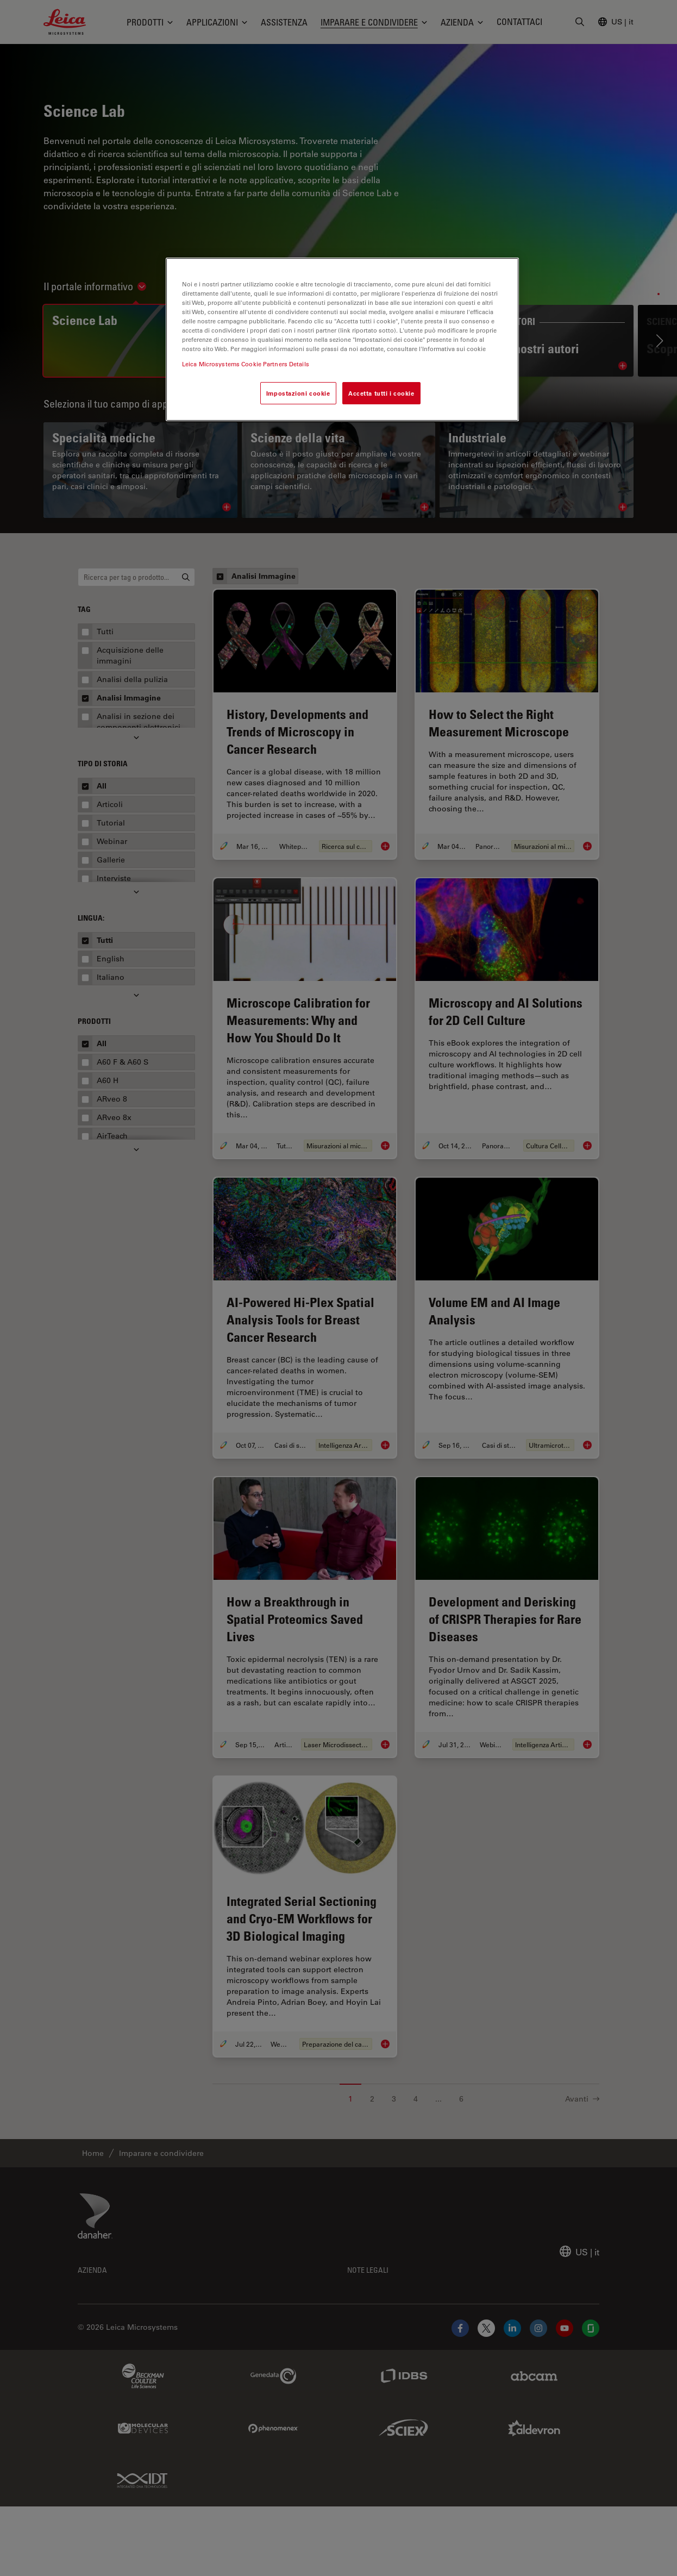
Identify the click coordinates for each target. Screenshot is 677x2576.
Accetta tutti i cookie (381, 393)
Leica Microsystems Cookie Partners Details (245, 364)
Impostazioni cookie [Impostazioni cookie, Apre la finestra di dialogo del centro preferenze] (298, 393)
